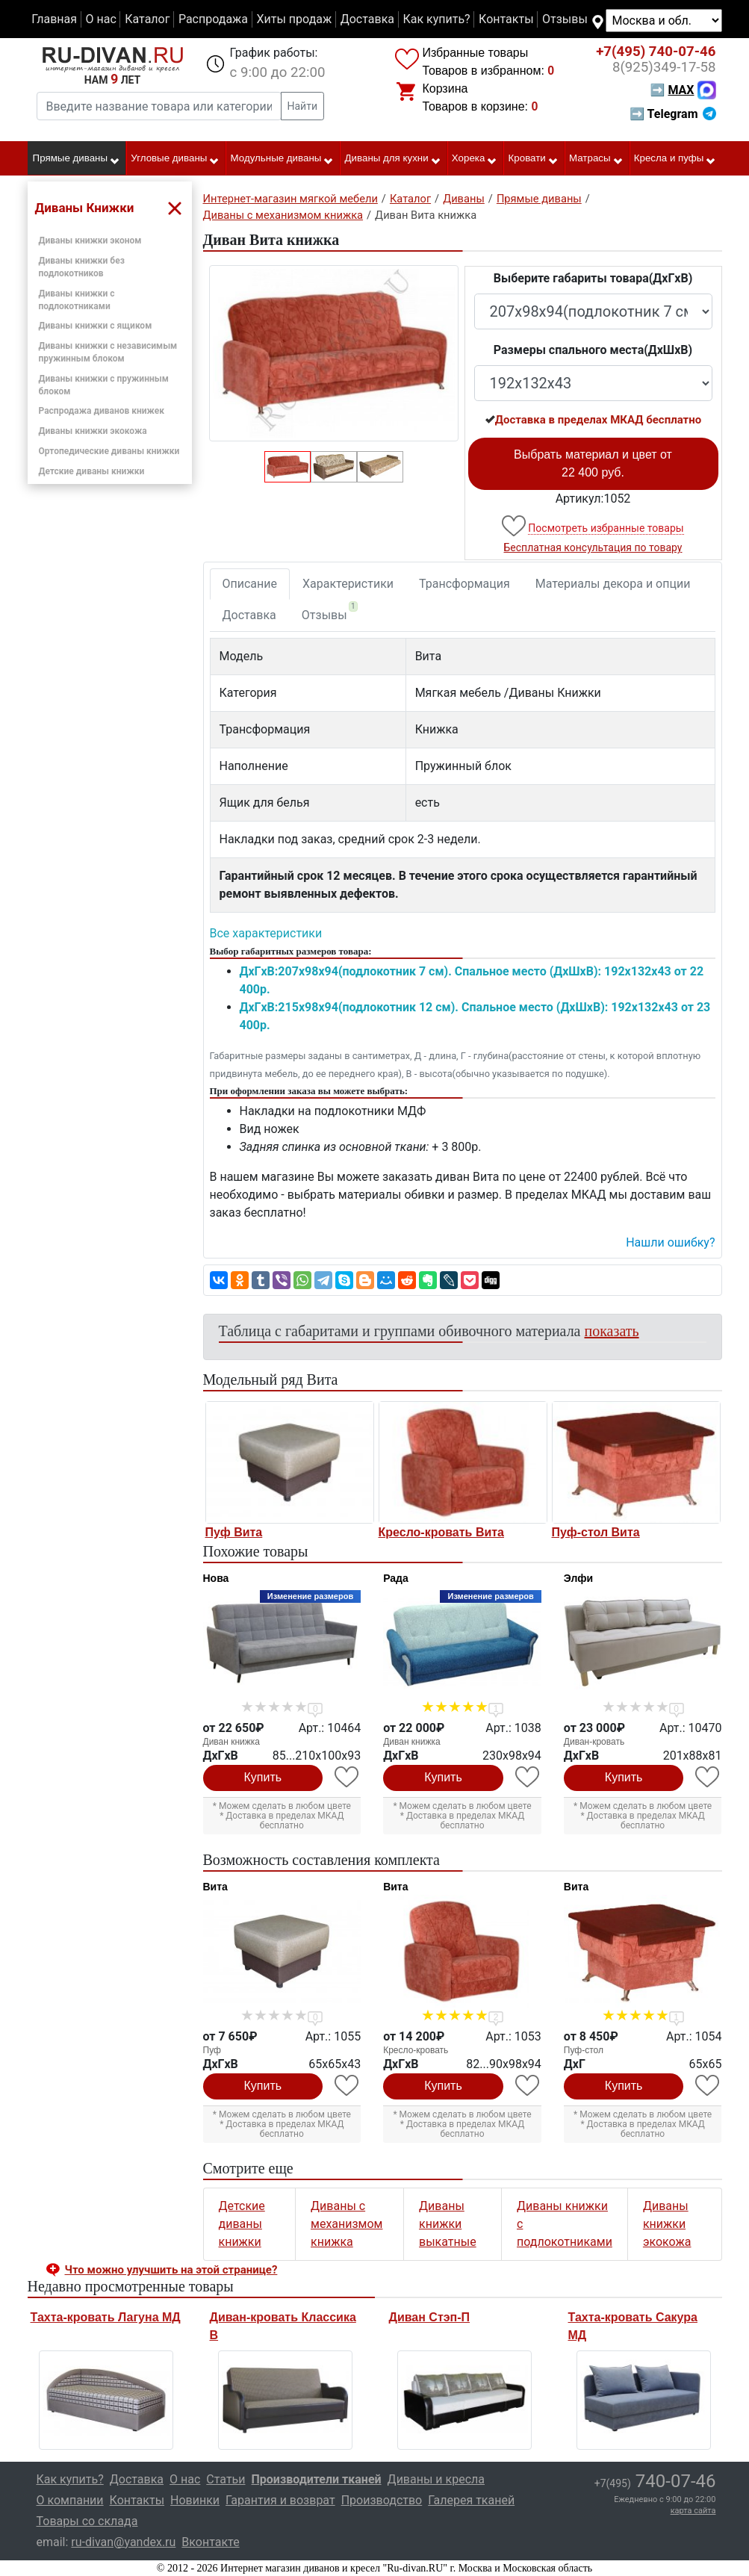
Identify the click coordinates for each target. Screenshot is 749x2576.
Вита (215, 1887)
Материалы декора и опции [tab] (613, 584)
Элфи (578, 1578)
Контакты (506, 19)
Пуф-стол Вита (596, 1532)
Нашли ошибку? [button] (670, 1242)
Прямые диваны (76, 159)
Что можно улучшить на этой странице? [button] (171, 2269)
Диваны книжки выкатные (447, 2224)
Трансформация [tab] (464, 584)
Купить (263, 1777)
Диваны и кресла (436, 2479)
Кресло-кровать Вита (442, 1532)
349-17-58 (664, 67)
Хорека (475, 159)
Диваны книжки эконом (90, 240)
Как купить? (436, 19)
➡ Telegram (672, 114)
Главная (54, 19)
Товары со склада (87, 2521)
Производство (382, 2500)
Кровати (534, 159)
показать (612, 1331)
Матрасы (596, 159)
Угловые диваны (175, 159)
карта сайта (693, 2511)
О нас (100, 19)
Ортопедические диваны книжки (109, 451)
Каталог (147, 19)
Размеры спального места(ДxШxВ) (593, 350)
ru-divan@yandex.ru (123, 2542)
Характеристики (348, 584)
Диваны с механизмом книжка (346, 2224)
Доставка (367, 19)
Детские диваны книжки (92, 471)
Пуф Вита (234, 1532)
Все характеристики (266, 933)
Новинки (195, 2500)
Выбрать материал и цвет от (593, 463)
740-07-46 (655, 51)
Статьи (225, 2479)
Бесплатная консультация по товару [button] (593, 547)
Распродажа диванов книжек (102, 411)
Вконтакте (210, 2542)
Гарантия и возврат (280, 2500)
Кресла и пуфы (675, 159)
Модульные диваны (283, 159)
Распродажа (213, 19)
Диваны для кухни (393, 159)
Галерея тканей (471, 2500)
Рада (395, 1578)
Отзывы (565, 19)
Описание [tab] (250, 584)
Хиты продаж (294, 19)
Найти (303, 106)
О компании (70, 2500)
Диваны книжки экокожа (93, 431)
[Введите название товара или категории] (159, 106)
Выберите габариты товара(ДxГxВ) (593, 278)
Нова (216, 1578)
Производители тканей (317, 2479)
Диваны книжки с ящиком (95, 325)
